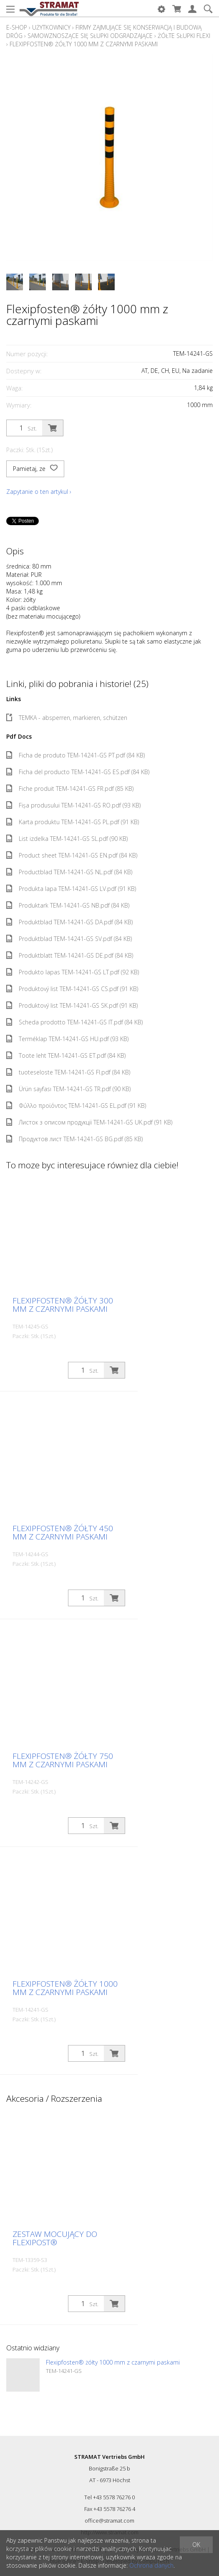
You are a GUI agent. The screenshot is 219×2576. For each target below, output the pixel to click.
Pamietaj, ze (35, 469)
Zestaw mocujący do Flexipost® (55, 2238)
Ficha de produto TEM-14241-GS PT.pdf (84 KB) (75, 755)
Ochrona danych (151, 2565)
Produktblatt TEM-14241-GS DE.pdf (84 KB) (69, 955)
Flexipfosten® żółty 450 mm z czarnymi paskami (63, 1532)
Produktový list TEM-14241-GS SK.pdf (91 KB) (72, 1005)
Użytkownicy (51, 27)
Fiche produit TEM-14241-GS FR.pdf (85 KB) (69, 788)
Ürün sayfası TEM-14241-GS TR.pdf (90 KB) (68, 1089)
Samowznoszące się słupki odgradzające (90, 36)
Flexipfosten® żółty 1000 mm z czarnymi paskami (84, 44)
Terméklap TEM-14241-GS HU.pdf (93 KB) (67, 1039)
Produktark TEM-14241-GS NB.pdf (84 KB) (67, 905)
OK (196, 2544)
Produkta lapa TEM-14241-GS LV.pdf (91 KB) (71, 889)
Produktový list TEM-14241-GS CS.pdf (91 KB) (72, 989)
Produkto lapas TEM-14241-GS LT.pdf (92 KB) (72, 972)
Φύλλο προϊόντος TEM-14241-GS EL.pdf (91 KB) (76, 1105)
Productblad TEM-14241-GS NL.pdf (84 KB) (69, 872)
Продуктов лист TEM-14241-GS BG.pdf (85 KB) (74, 1139)
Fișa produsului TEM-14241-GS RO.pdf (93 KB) (73, 805)
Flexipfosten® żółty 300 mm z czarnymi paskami (63, 1304)
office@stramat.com (109, 2520)
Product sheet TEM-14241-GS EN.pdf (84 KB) (71, 855)
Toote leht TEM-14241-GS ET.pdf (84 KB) (66, 1055)
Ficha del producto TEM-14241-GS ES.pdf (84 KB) (77, 772)
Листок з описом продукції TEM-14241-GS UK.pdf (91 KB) (89, 1122)
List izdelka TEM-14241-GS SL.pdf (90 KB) (67, 839)
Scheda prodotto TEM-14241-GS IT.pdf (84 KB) (74, 1022)
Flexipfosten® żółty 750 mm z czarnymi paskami (63, 1760)
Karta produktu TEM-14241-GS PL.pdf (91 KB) (72, 822)
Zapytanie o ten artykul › (38, 492)
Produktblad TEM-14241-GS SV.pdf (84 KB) (69, 939)
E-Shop (16, 27)
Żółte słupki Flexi (184, 36)
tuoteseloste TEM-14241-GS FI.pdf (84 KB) (68, 1072)
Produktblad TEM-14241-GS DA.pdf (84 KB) (69, 922)
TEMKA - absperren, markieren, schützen (66, 718)
